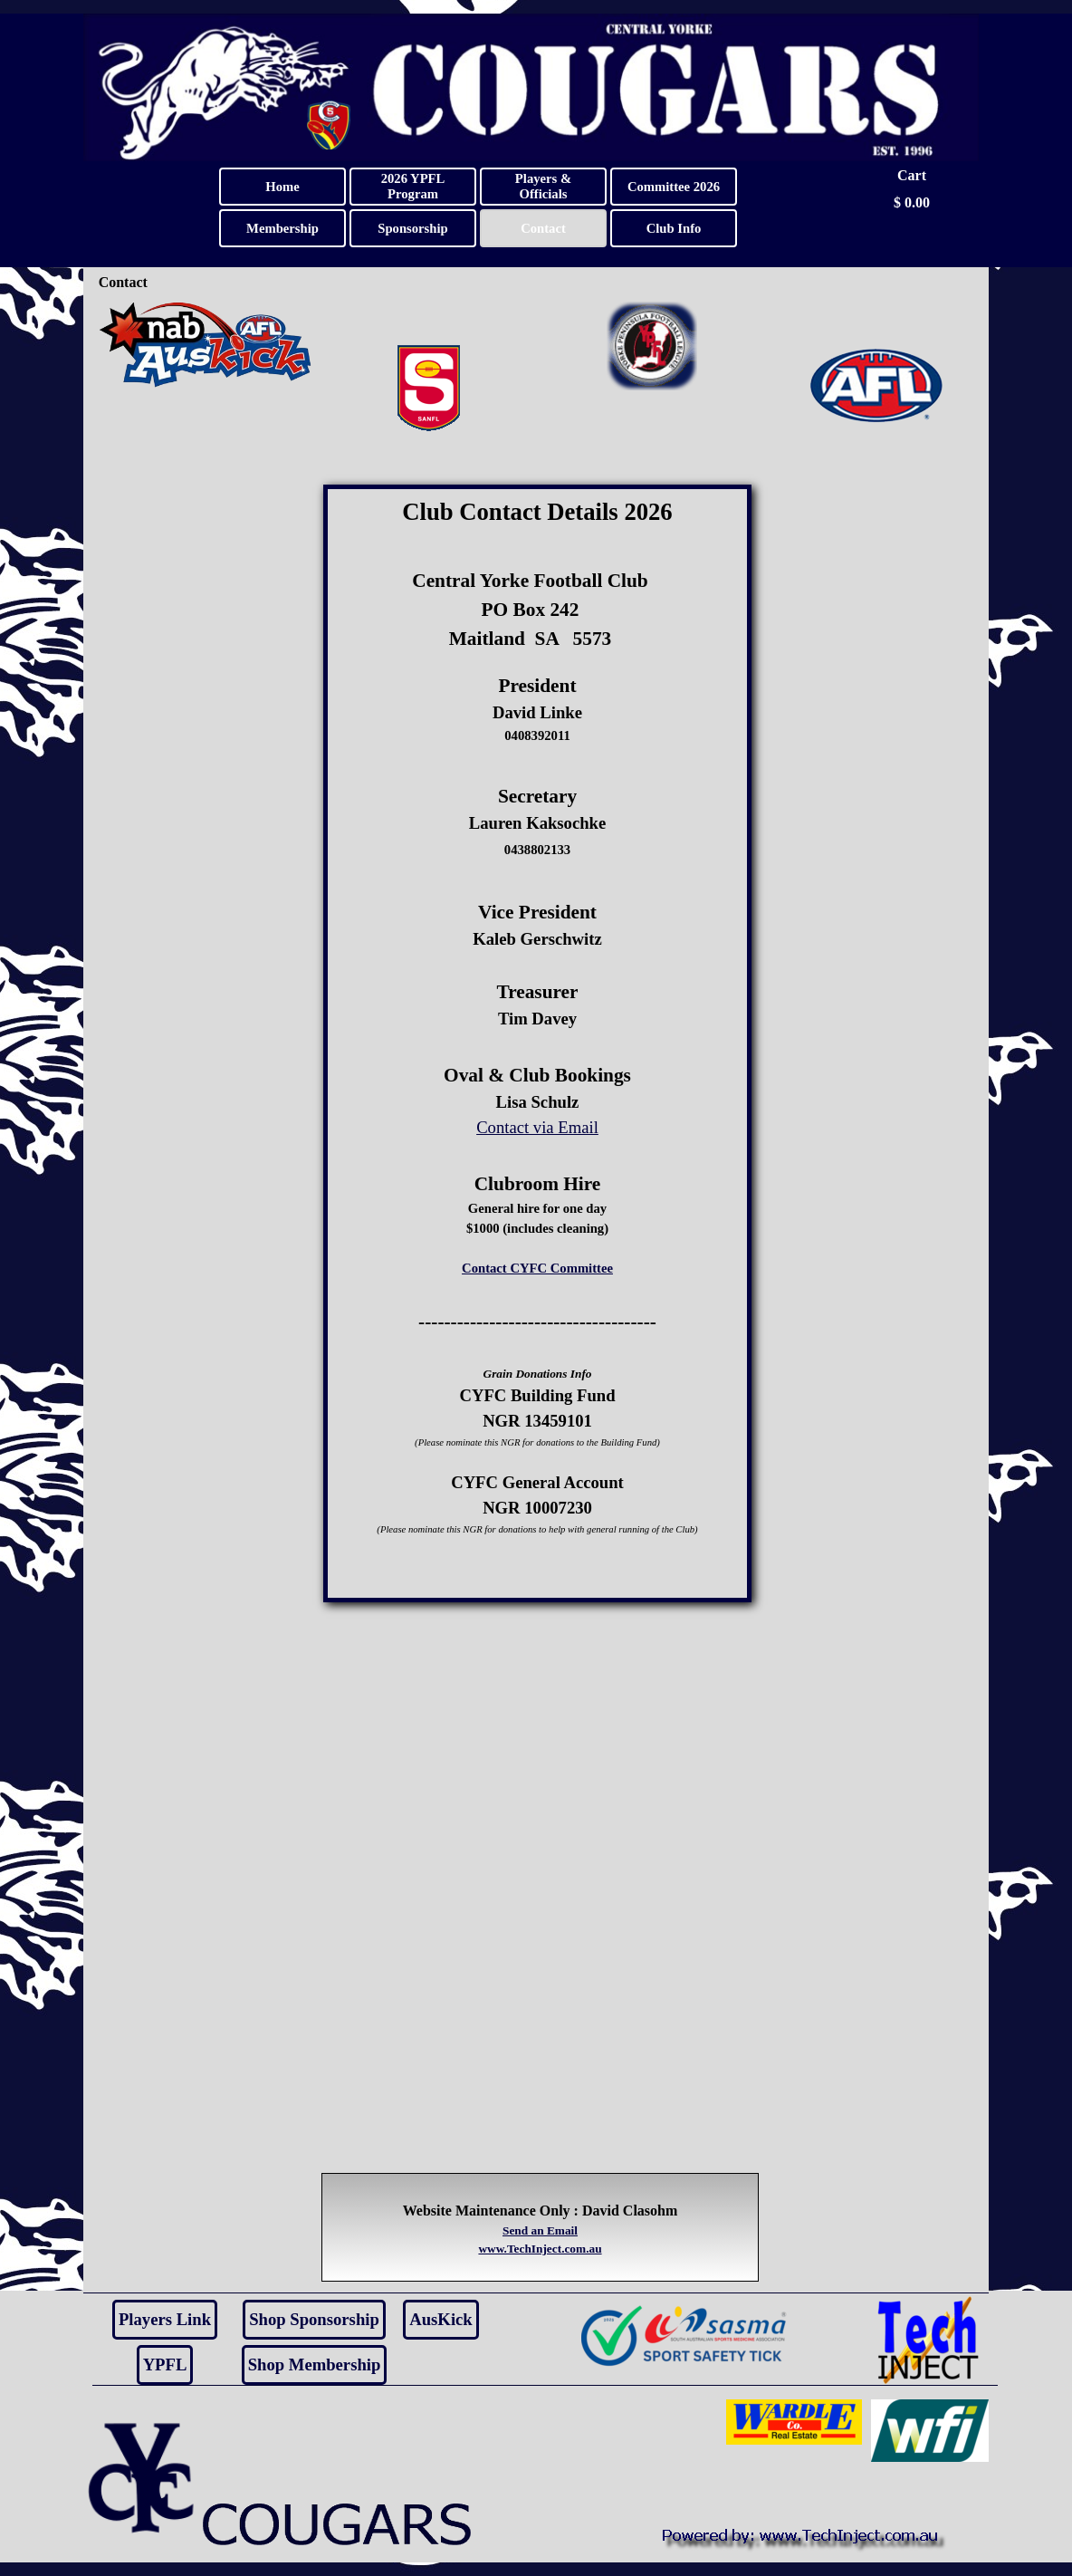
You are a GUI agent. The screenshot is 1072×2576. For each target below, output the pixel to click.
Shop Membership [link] (314, 2364)
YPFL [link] (165, 2364)
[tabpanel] (537, 1043)
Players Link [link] (165, 2319)
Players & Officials (543, 186)
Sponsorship (412, 228)
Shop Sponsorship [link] (314, 2319)
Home (282, 186)
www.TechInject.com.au (539, 2248)
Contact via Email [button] (537, 1127)
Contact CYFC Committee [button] (537, 1268)
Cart (911, 175)
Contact (543, 228)
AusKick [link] (440, 2319)
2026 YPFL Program (413, 186)
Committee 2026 (673, 186)
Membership (282, 228)
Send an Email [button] (540, 2230)
